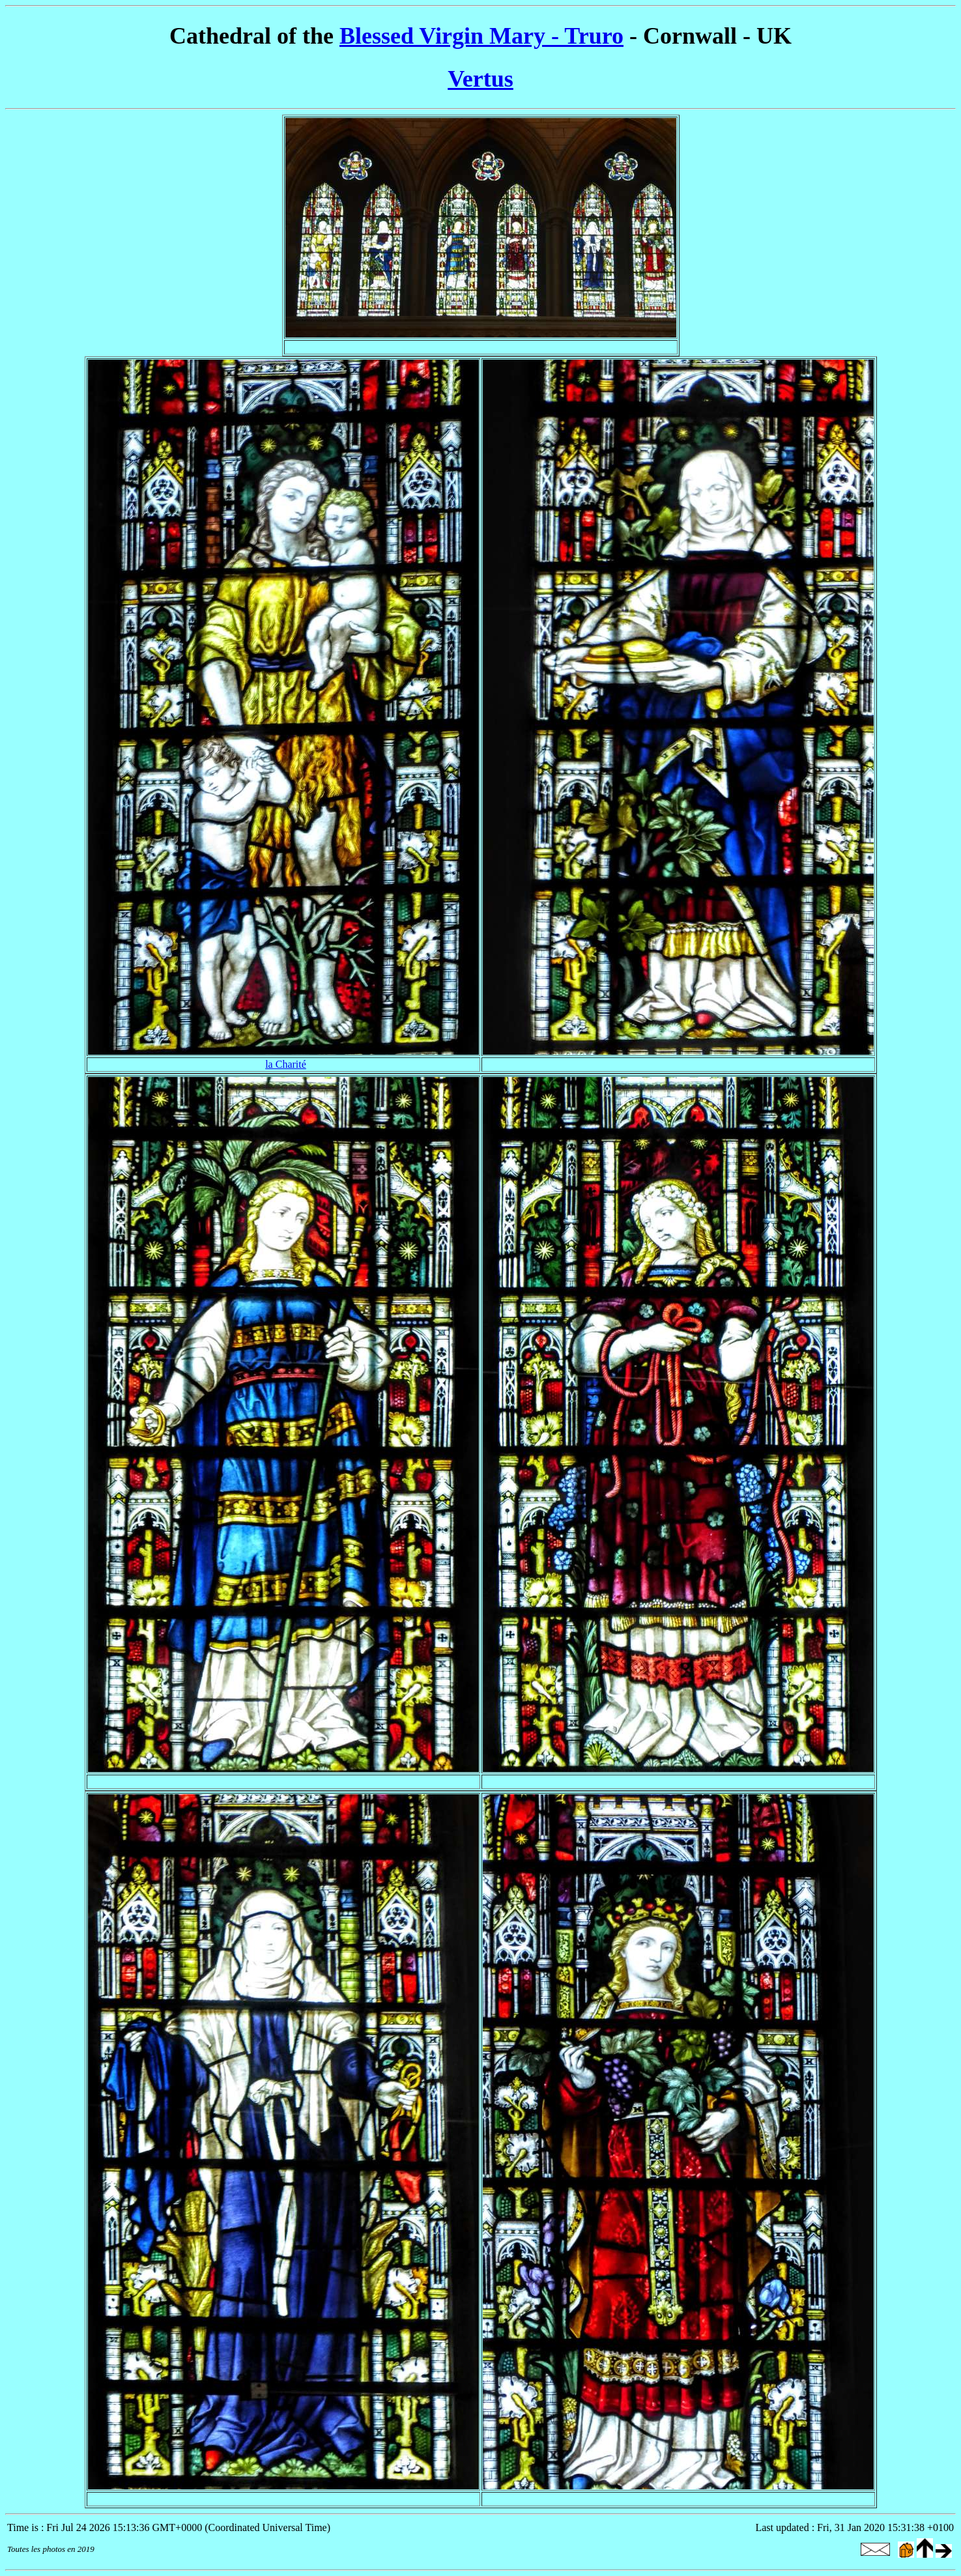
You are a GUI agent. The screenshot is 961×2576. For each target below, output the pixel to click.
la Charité (285, 1064)
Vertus (480, 79)
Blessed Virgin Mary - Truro (481, 36)
